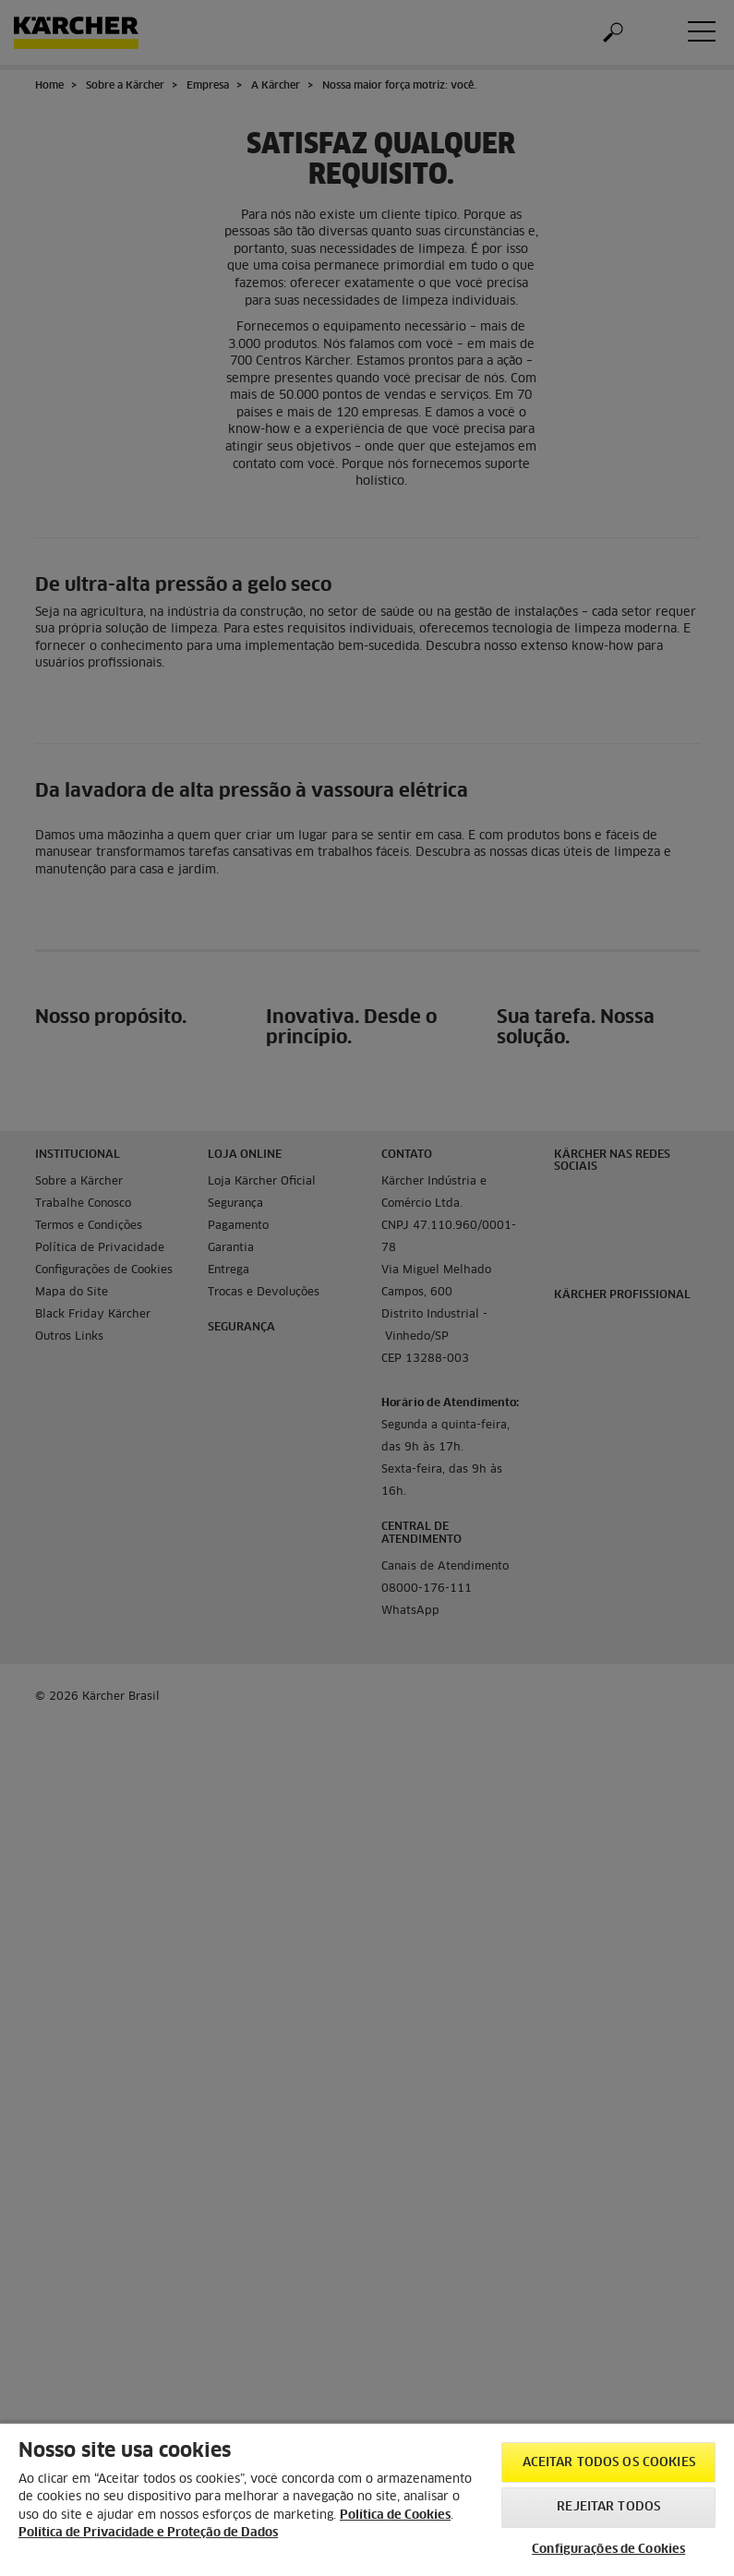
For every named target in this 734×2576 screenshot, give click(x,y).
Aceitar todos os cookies (609, 2463)
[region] (367, 2499)
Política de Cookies (395, 2516)
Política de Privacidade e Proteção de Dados (148, 2533)
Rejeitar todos (608, 2507)
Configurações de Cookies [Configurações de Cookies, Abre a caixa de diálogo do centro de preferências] (608, 2550)
